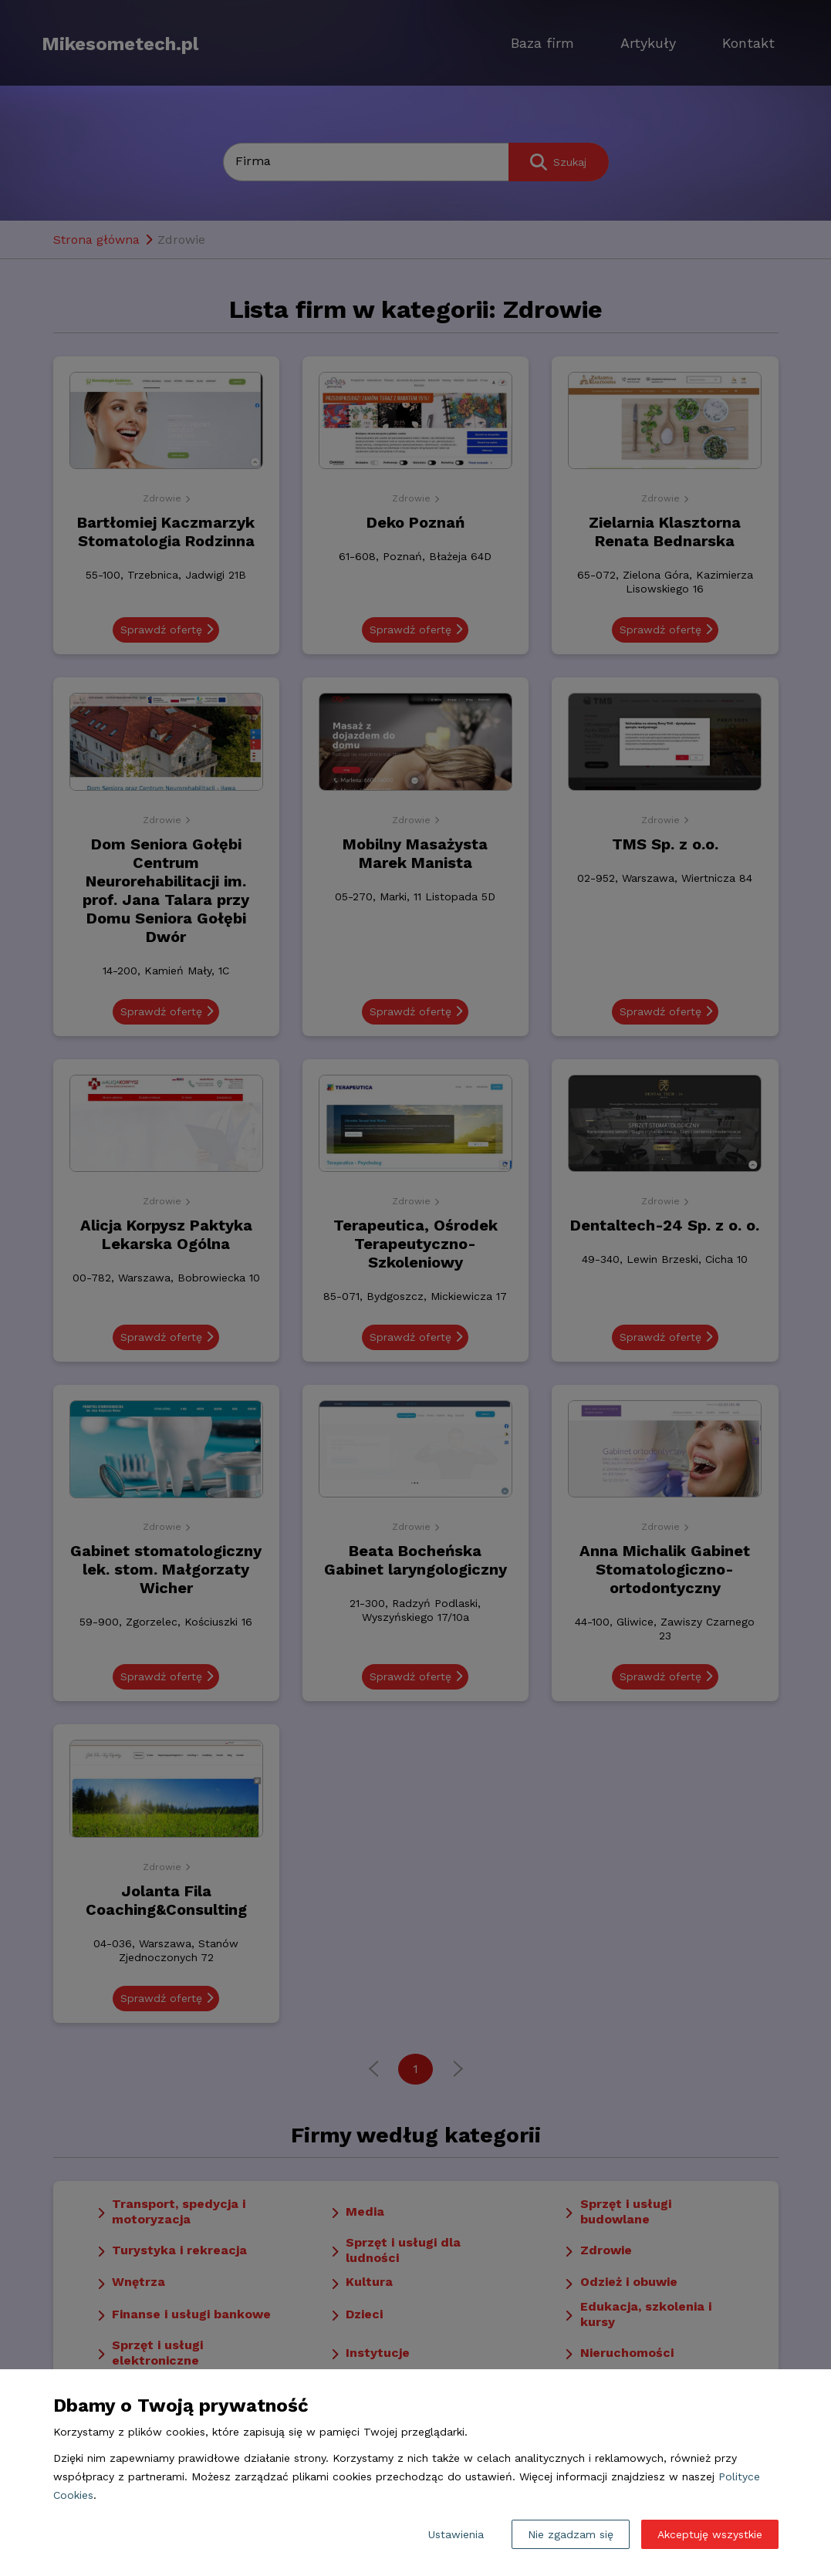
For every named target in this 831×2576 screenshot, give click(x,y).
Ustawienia (456, 2534)
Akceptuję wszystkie (709, 2534)
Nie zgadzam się (570, 2534)
